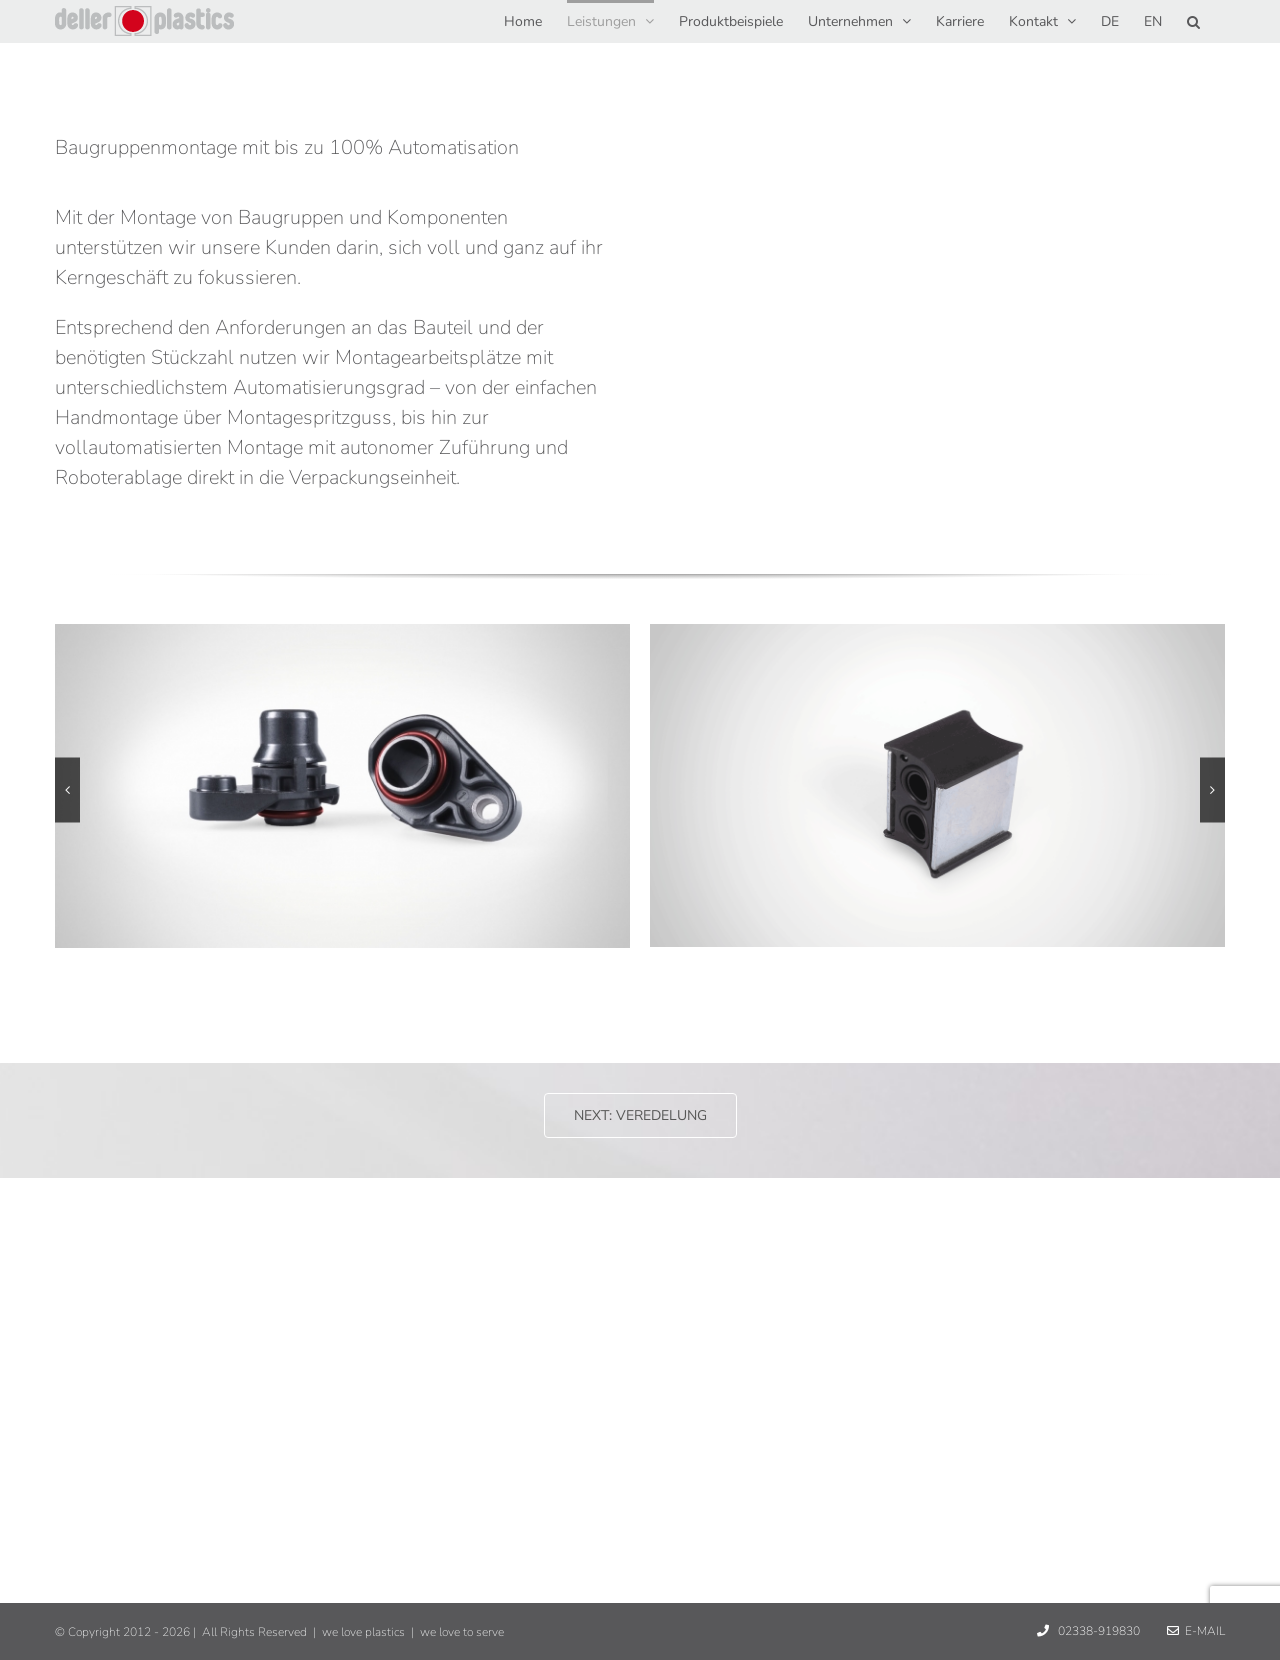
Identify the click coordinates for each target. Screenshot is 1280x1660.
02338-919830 (1097, 1631)
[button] (1193, 20)
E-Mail (1196, 1631)
